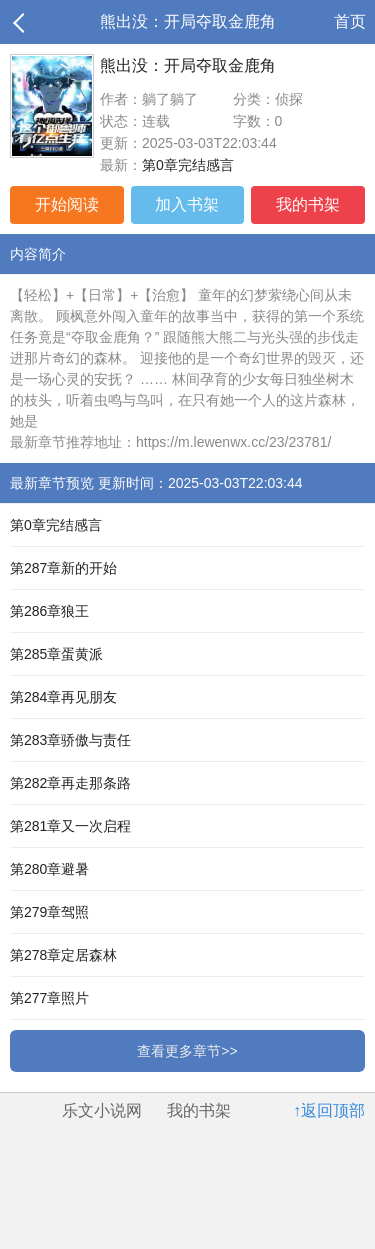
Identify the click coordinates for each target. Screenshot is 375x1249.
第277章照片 (49, 998)
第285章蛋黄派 (56, 654)
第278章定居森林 (63, 955)
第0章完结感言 (188, 165)
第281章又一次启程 (70, 826)
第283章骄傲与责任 (70, 740)
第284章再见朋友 (63, 697)
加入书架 (187, 204)
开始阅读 (67, 204)
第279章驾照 (49, 912)
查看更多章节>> (187, 1051)
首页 (350, 21)
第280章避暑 (49, 869)
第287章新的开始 (63, 568)
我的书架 (308, 204)
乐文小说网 (102, 1110)
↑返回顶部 (329, 1110)
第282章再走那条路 (70, 783)
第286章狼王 (49, 611)
